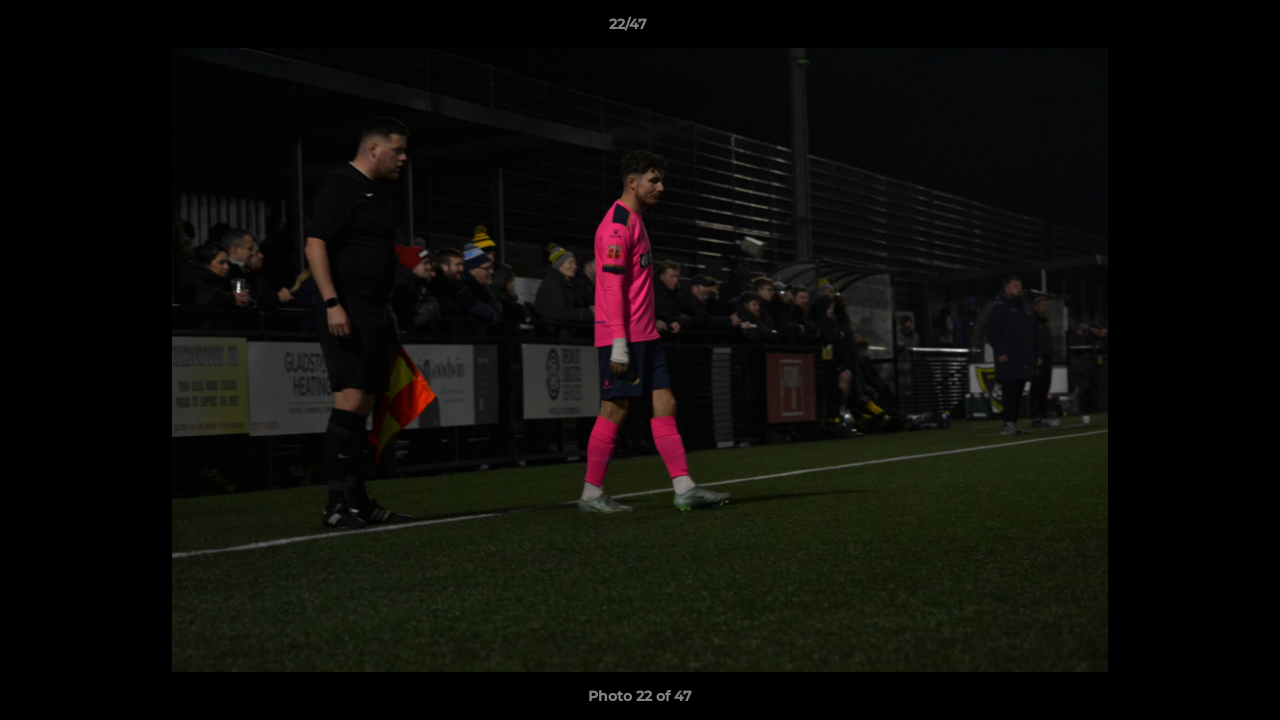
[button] (1196, 29)
